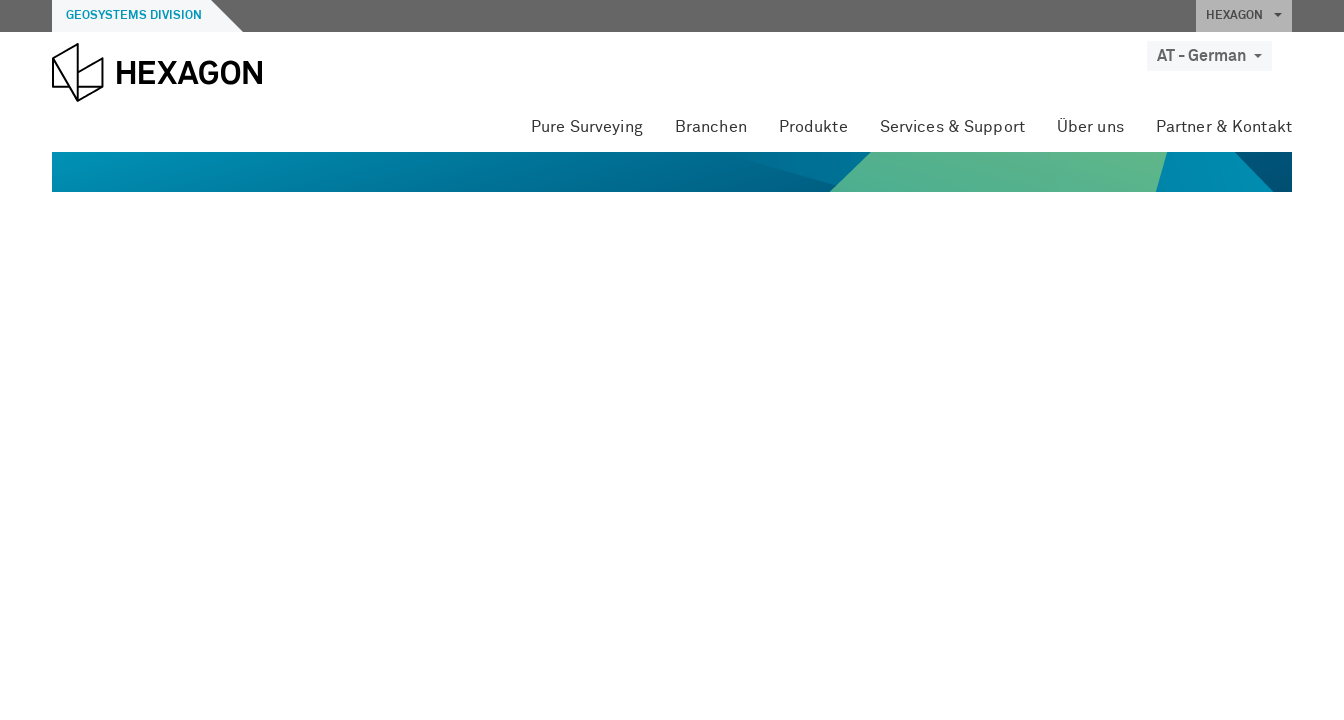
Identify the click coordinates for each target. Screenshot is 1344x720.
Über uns (1090, 127)
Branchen (711, 127)
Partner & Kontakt (1224, 127)
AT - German (1209, 56)
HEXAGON (1244, 16)
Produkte (813, 127)
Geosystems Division (134, 16)
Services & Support (952, 127)
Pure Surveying (587, 127)
